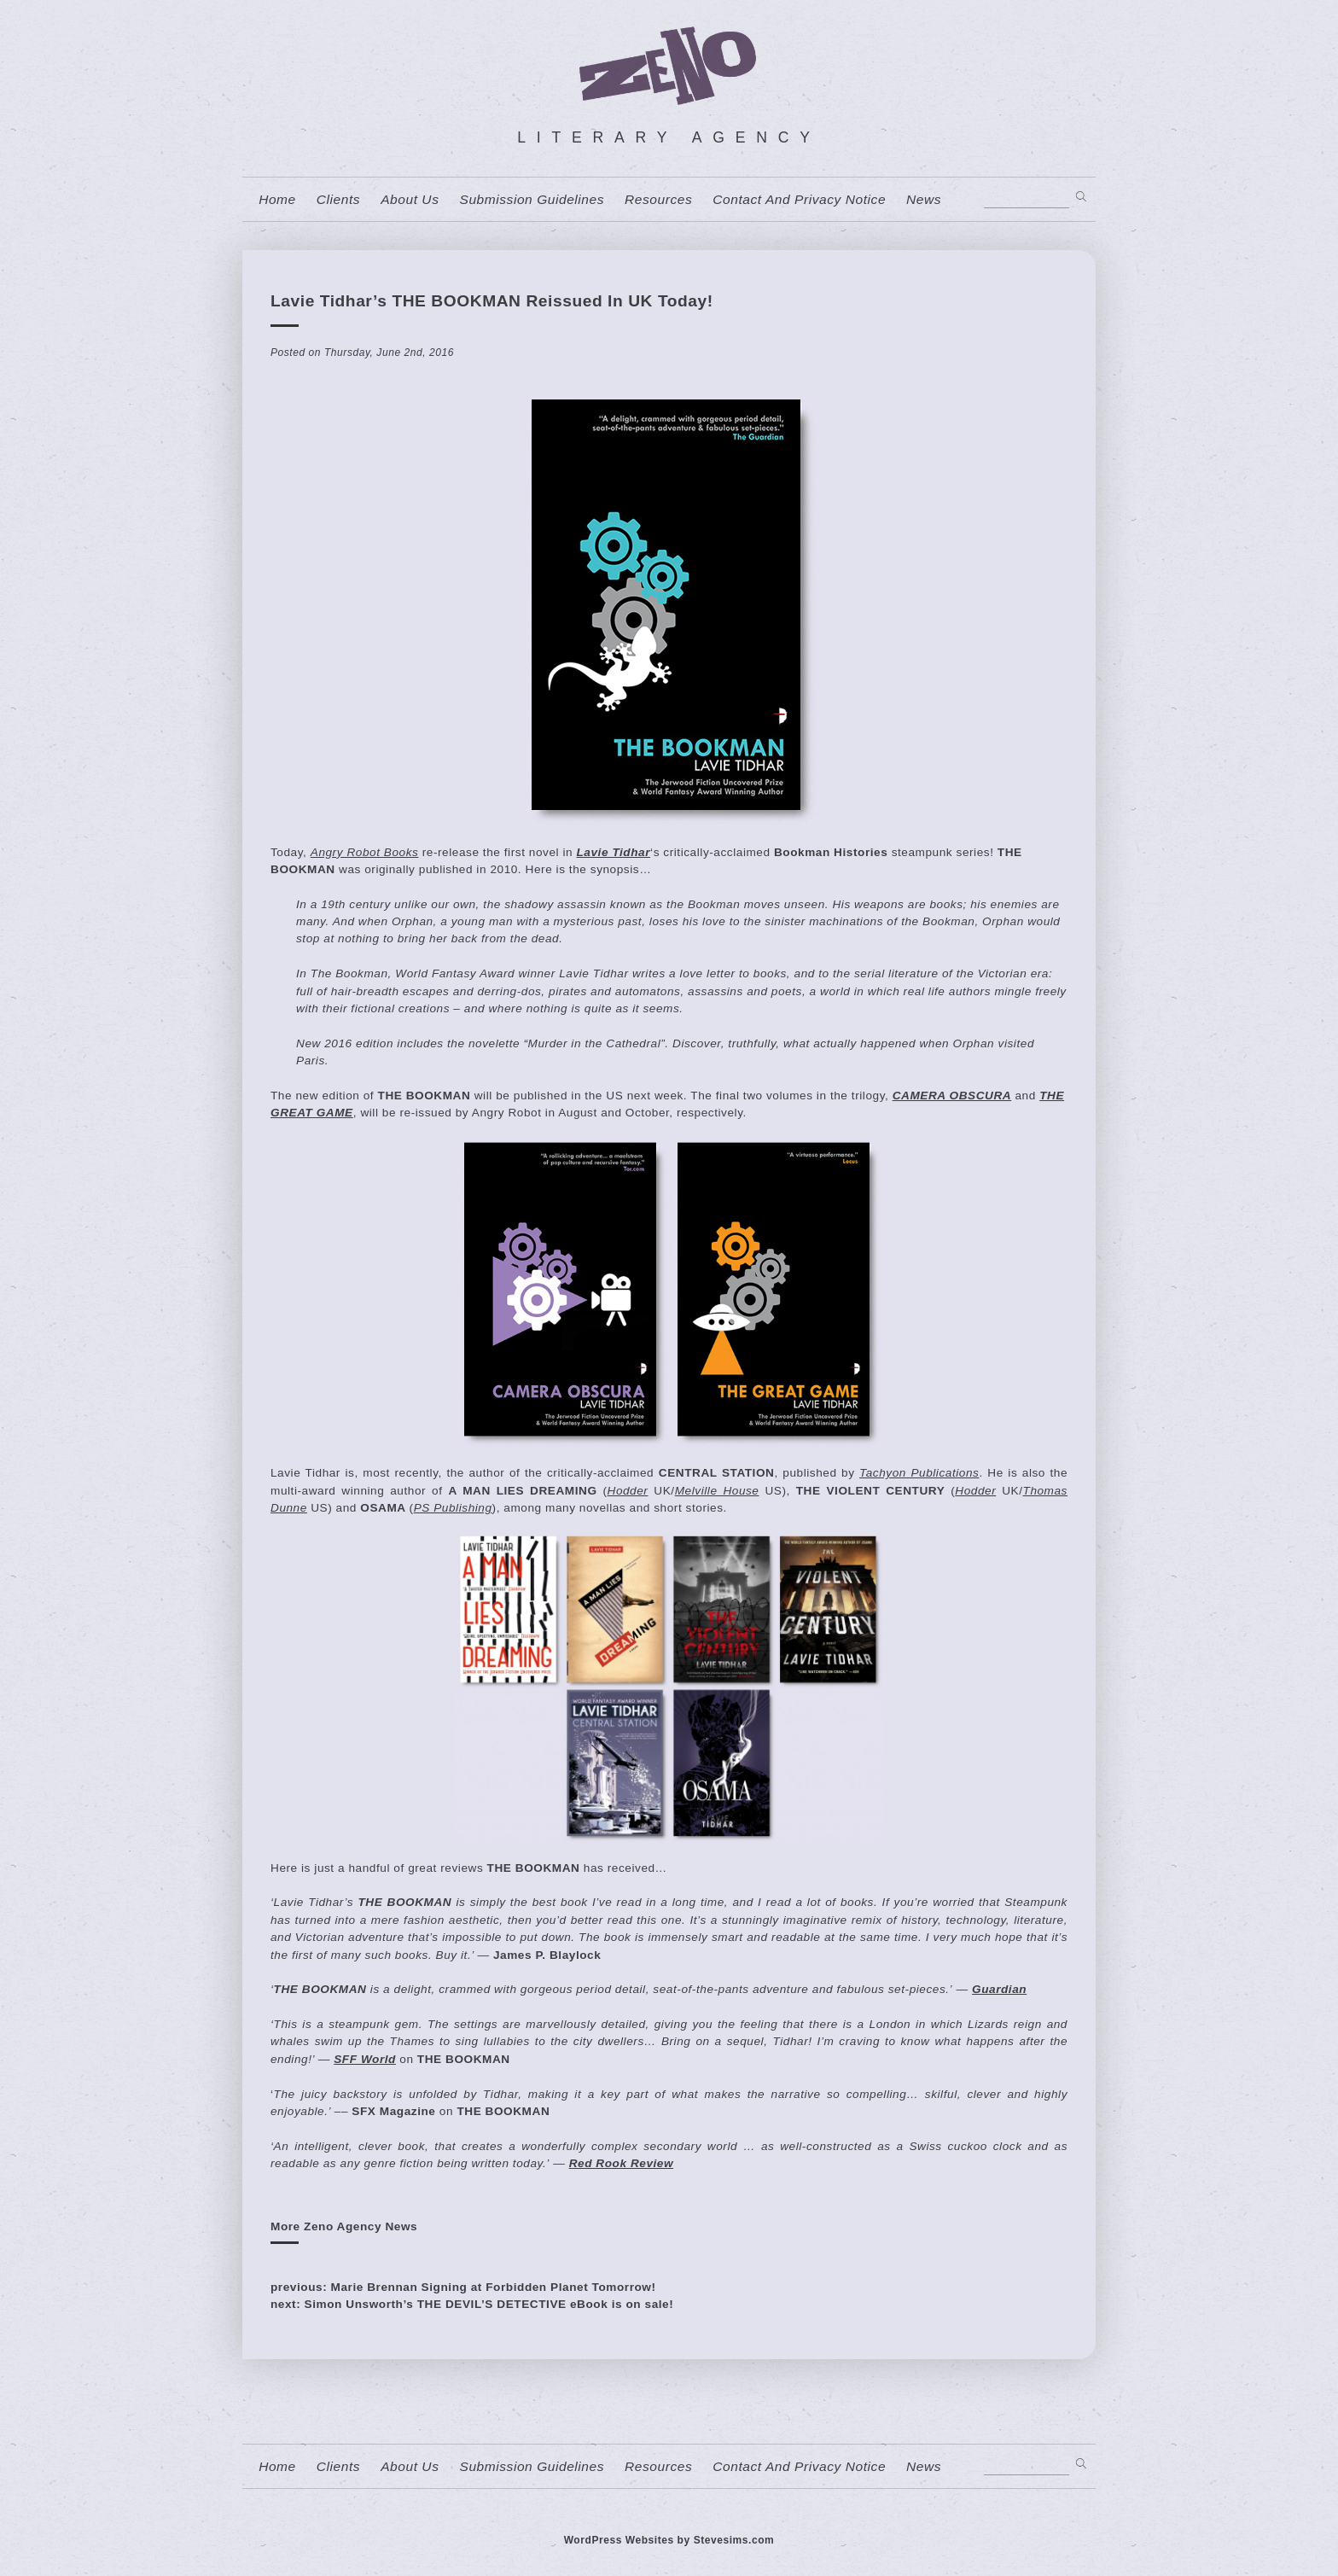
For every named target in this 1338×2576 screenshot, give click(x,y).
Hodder (628, 1490)
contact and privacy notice (799, 200)
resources (658, 200)
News (923, 200)
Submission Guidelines (531, 200)
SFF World (365, 2059)
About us (410, 200)
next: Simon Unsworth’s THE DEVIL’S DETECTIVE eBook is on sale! (472, 2304)
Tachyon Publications (919, 1472)
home (277, 200)
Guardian (999, 1989)
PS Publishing (453, 1507)
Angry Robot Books (365, 852)
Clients (338, 200)
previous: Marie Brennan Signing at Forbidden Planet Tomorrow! (463, 2287)
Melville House (717, 1490)
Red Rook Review (621, 2163)
